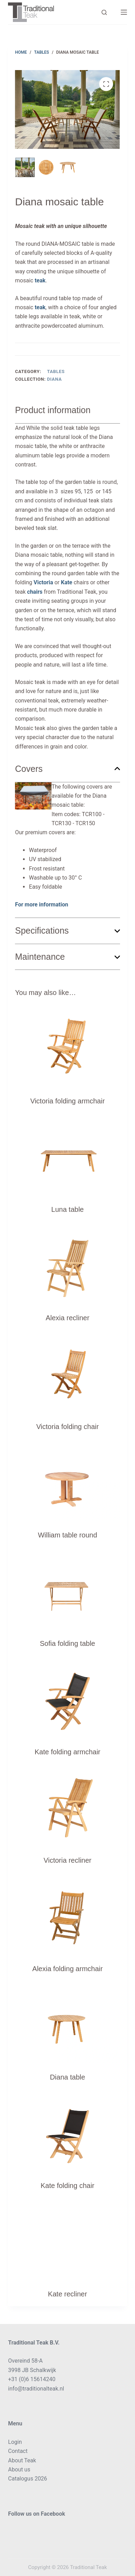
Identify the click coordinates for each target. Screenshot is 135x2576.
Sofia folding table (67, 1643)
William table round (67, 1535)
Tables (56, 371)
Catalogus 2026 (27, 2478)
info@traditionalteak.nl (36, 2388)
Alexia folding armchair (67, 1969)
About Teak (22, 2460)
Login (15, 2442)
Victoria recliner (67, 1860)
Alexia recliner (67, 1318)
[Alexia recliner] (67, 1264)
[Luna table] (67, 1156)
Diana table (67, 2077)
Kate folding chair (68, 2185)
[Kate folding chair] (67, 2132)
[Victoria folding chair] (67, 1372)
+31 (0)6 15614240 (31, 2379)
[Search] (104, 12)
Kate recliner (67, 2294)
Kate (66, 582)
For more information (41, 904)
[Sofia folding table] (67, 1590)
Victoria (43, 582)
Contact (17, 2451)
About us (19, 2469)
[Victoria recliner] (67, 1807)
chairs (34, 591)
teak (39, 280)
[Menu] (124, 12)
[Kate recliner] (67, 2240)
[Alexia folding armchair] (67, 1915)
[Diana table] (67, 2023)
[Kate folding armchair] (67, 1698)
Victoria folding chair (67, 1426)
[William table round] (67, 1481)
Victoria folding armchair (67, 1101)
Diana (54, 379)
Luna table (67, 1209)
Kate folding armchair (68, 1752)
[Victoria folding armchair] (67, 1047)
